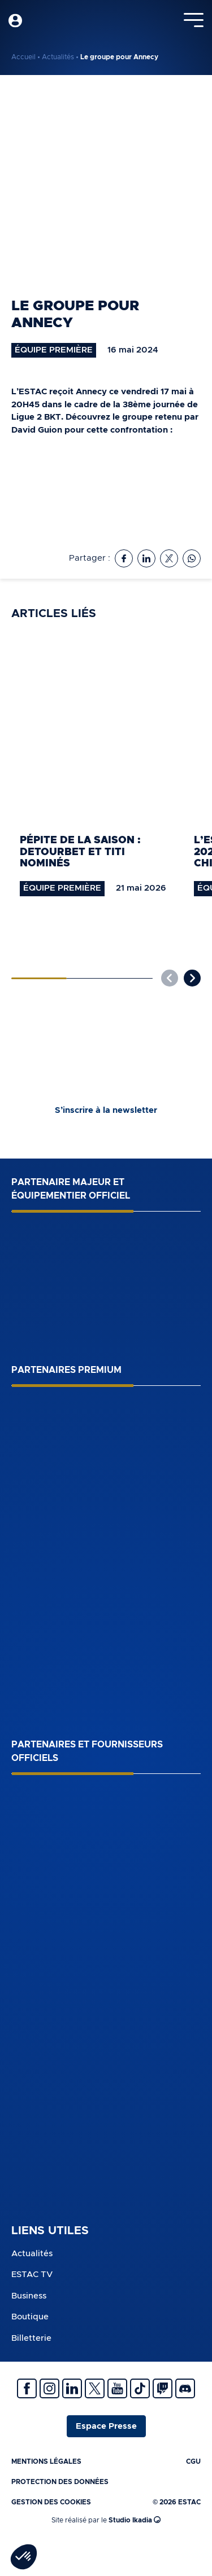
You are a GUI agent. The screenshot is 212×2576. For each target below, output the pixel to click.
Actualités (58, 57)
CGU (193, 2461)
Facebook (27, 2388)
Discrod (185, 2388)
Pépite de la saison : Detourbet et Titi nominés (80, 852)
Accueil (23, 57)
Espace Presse (106, 2426)
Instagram (49, 2388)
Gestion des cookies (51, 2502)
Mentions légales (46, 2461)
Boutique (30, 2317)
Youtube (117, 2388)
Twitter (95, 2388)
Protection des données (60, 2481)
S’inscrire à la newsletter (106, 1110)
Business (28, 2296)
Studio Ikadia (135, 2520)
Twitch (162, 2388)
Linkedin (72, 2388)
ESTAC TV (32, 2274)
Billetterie (31, 2338)
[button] (192, 978)
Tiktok (140, 2388)
